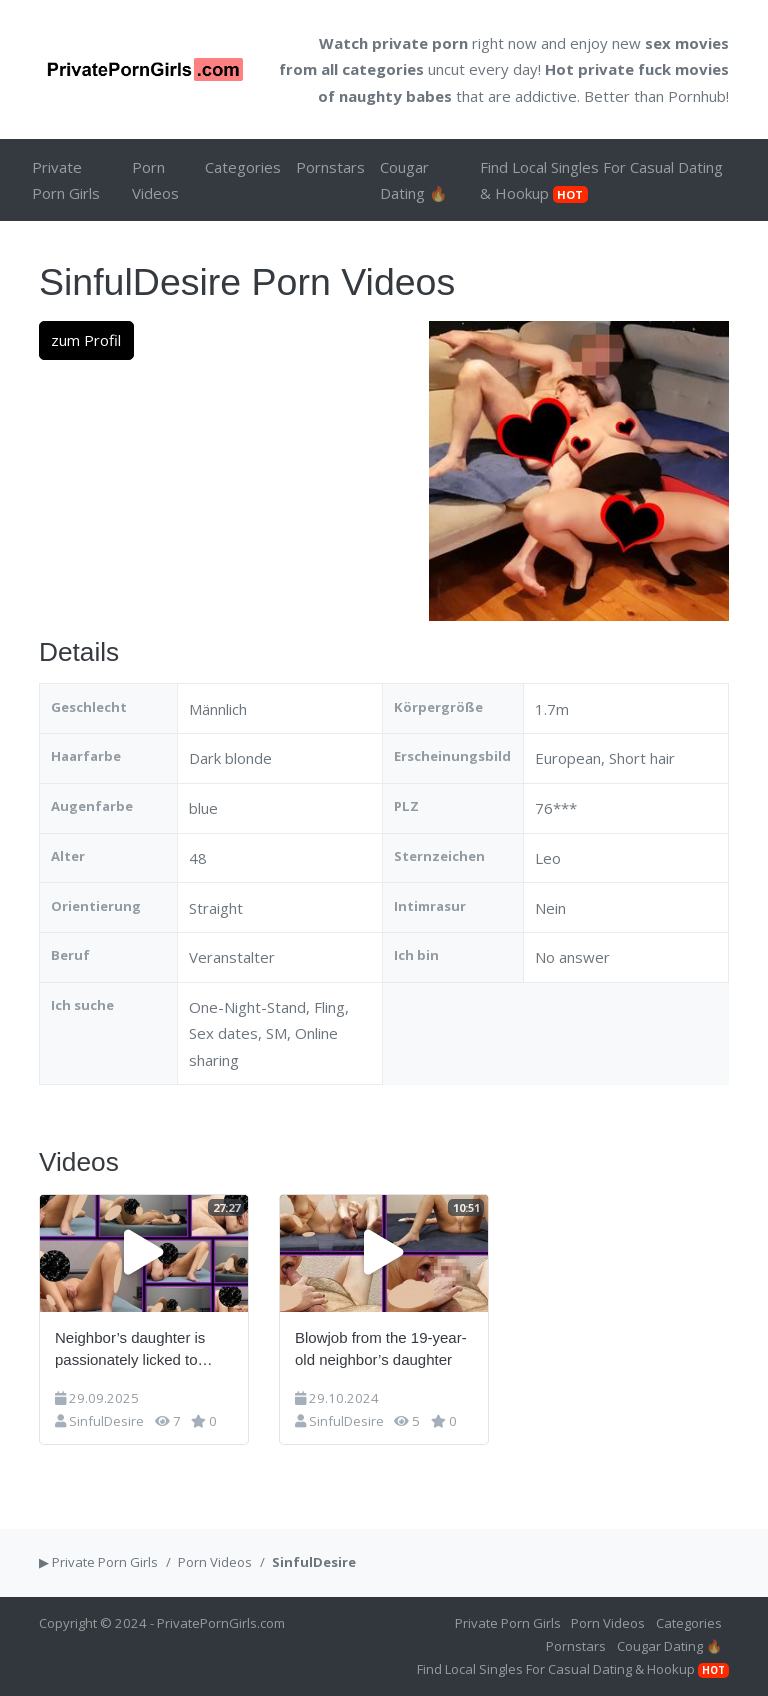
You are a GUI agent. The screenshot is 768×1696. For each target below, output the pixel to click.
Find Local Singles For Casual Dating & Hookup (601, 180)
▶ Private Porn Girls (98, 1562)
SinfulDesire (106, 1421)
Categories (243, 167)
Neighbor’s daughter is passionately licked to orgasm (130, 1350)
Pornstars (330, 167)
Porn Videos (155, 180)
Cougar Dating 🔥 (414, 180)
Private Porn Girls (66, 180)
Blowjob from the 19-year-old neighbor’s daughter (381, 1349)
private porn (420, 43)
